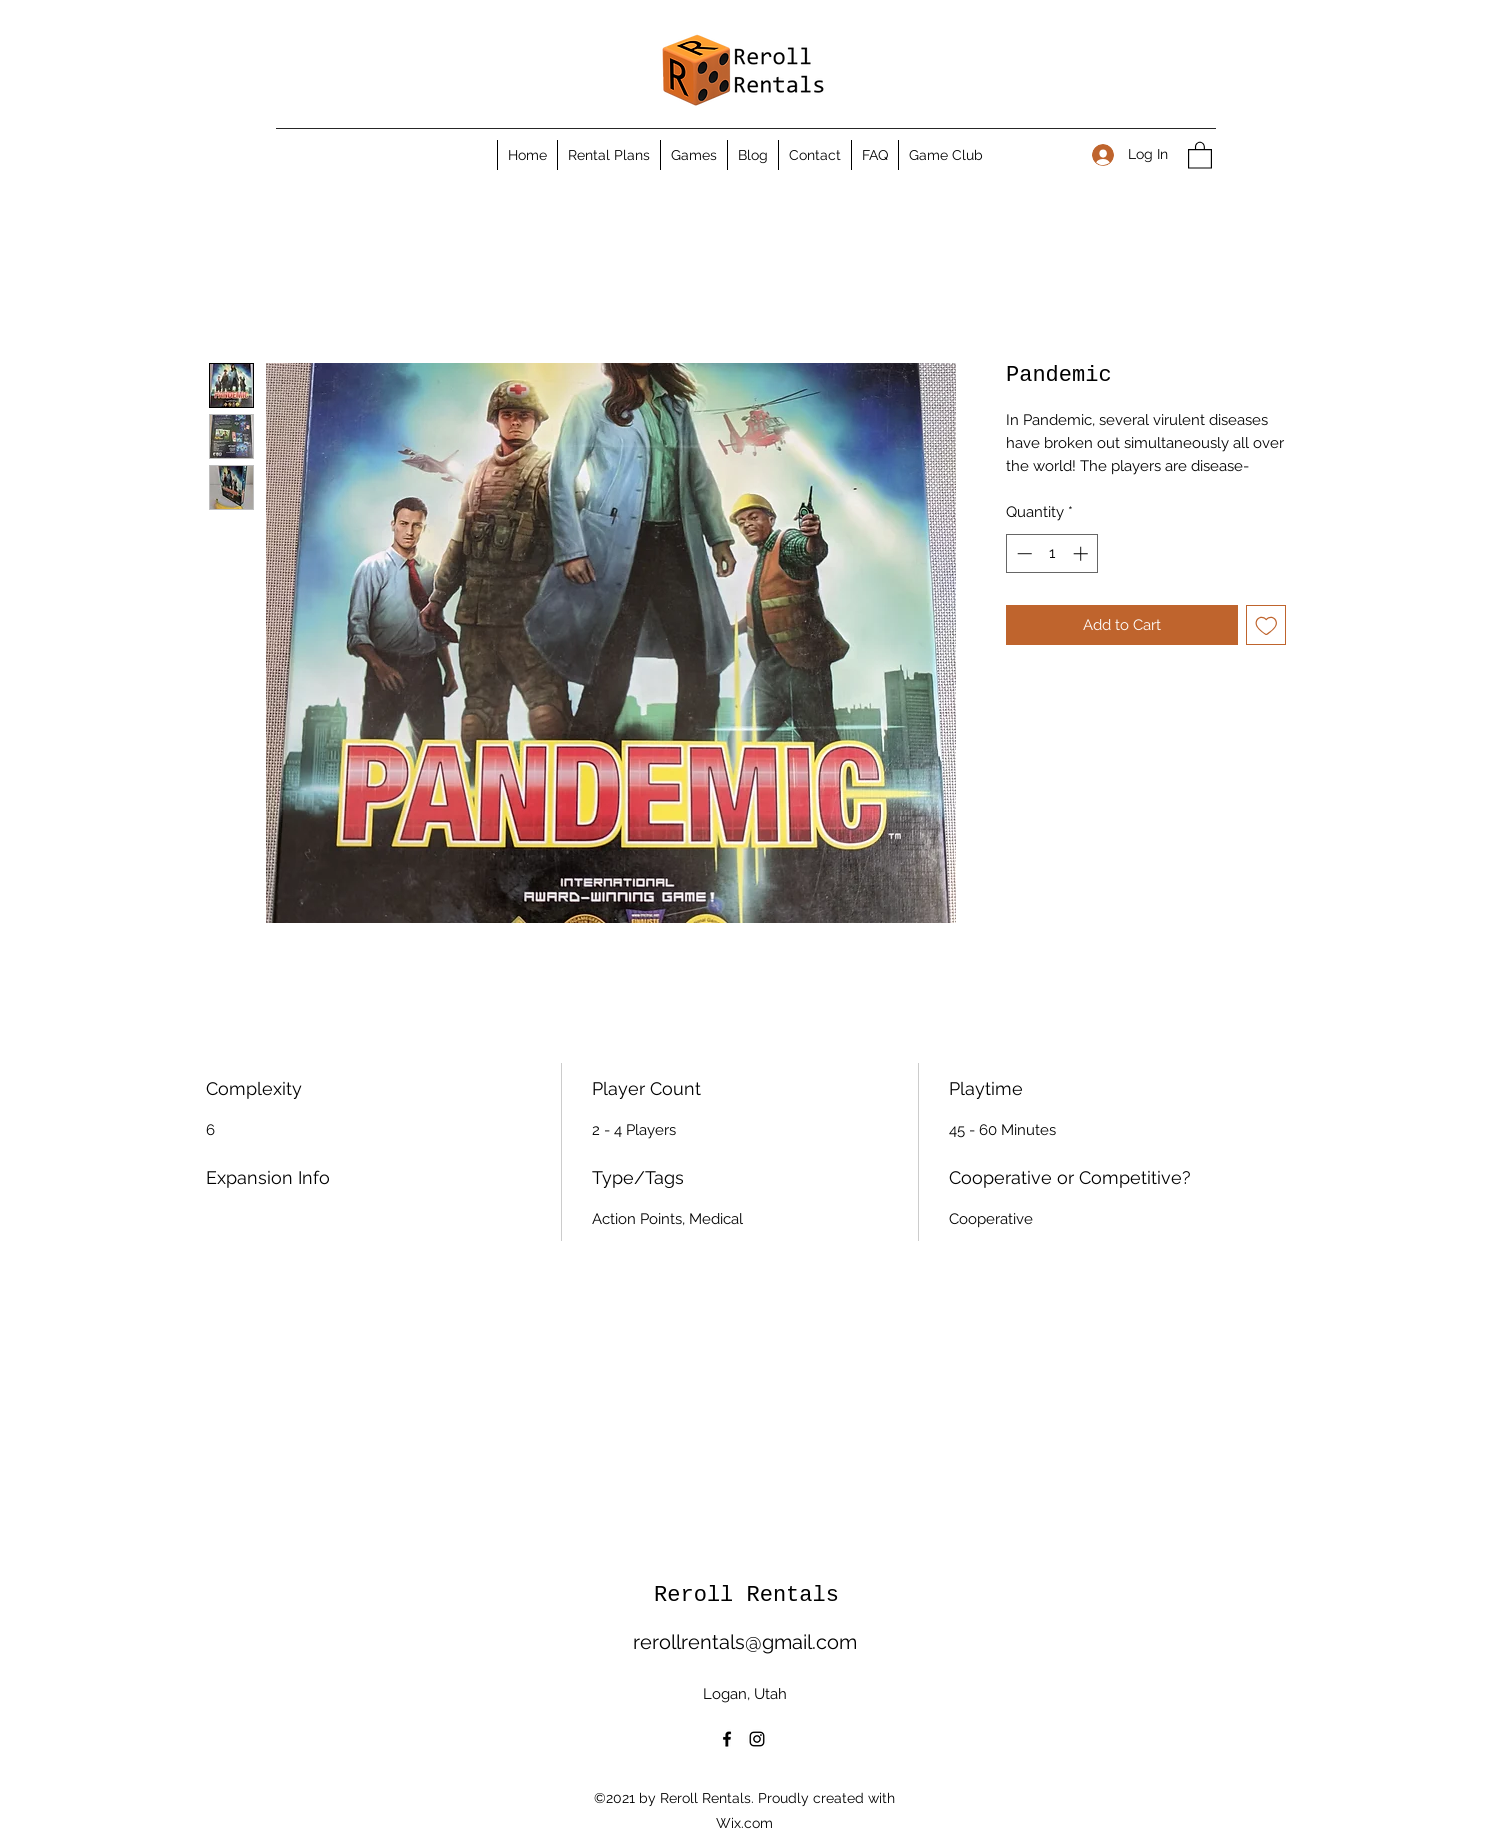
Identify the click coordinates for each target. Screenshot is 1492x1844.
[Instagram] (757, 1739)
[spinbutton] (1052, 553)
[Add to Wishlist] (1266, 625)
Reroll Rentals (746, 1595)
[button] (1200, 154)
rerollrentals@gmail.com (745, 1642)
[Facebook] (727, 1739)
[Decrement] (1022, 553)
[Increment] (1082, 553)
